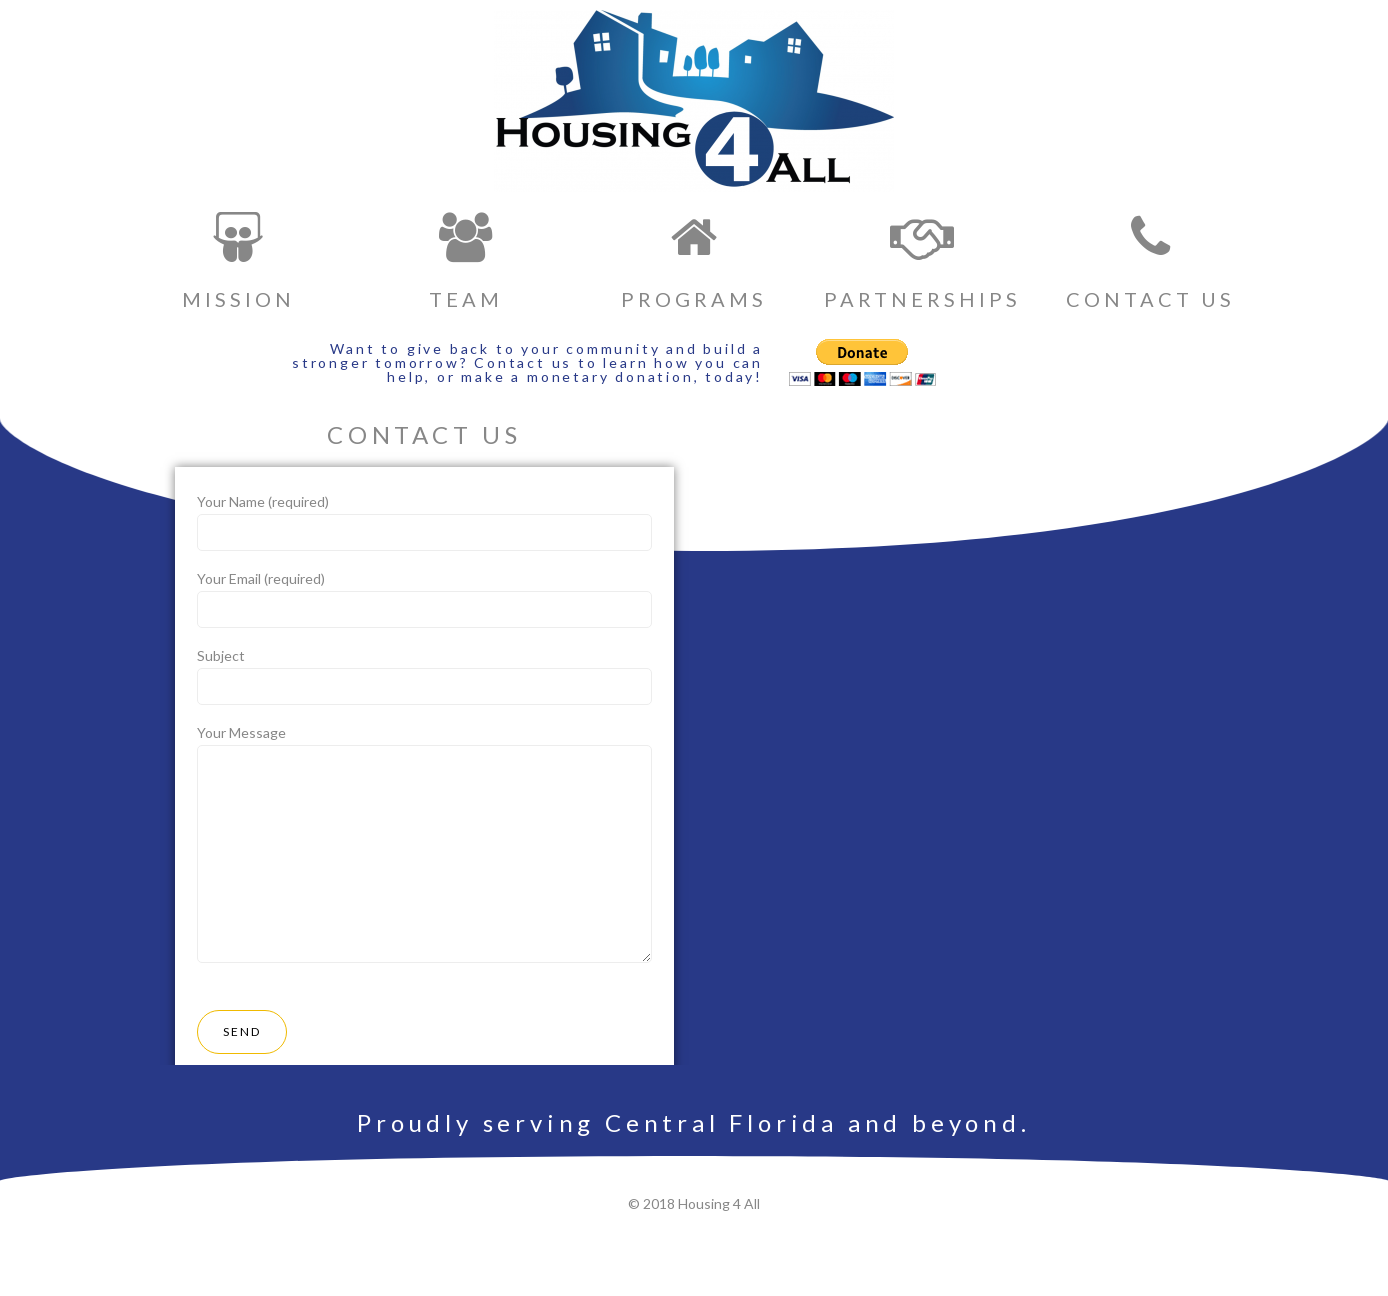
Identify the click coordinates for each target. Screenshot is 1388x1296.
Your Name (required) (424, 522)
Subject (424, 676)
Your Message (424, 847)
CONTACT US (1150, 299)
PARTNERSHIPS (922, 299)
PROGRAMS (694, 299)
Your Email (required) (424, 599)
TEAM (466, 299)
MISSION (238, 299)
